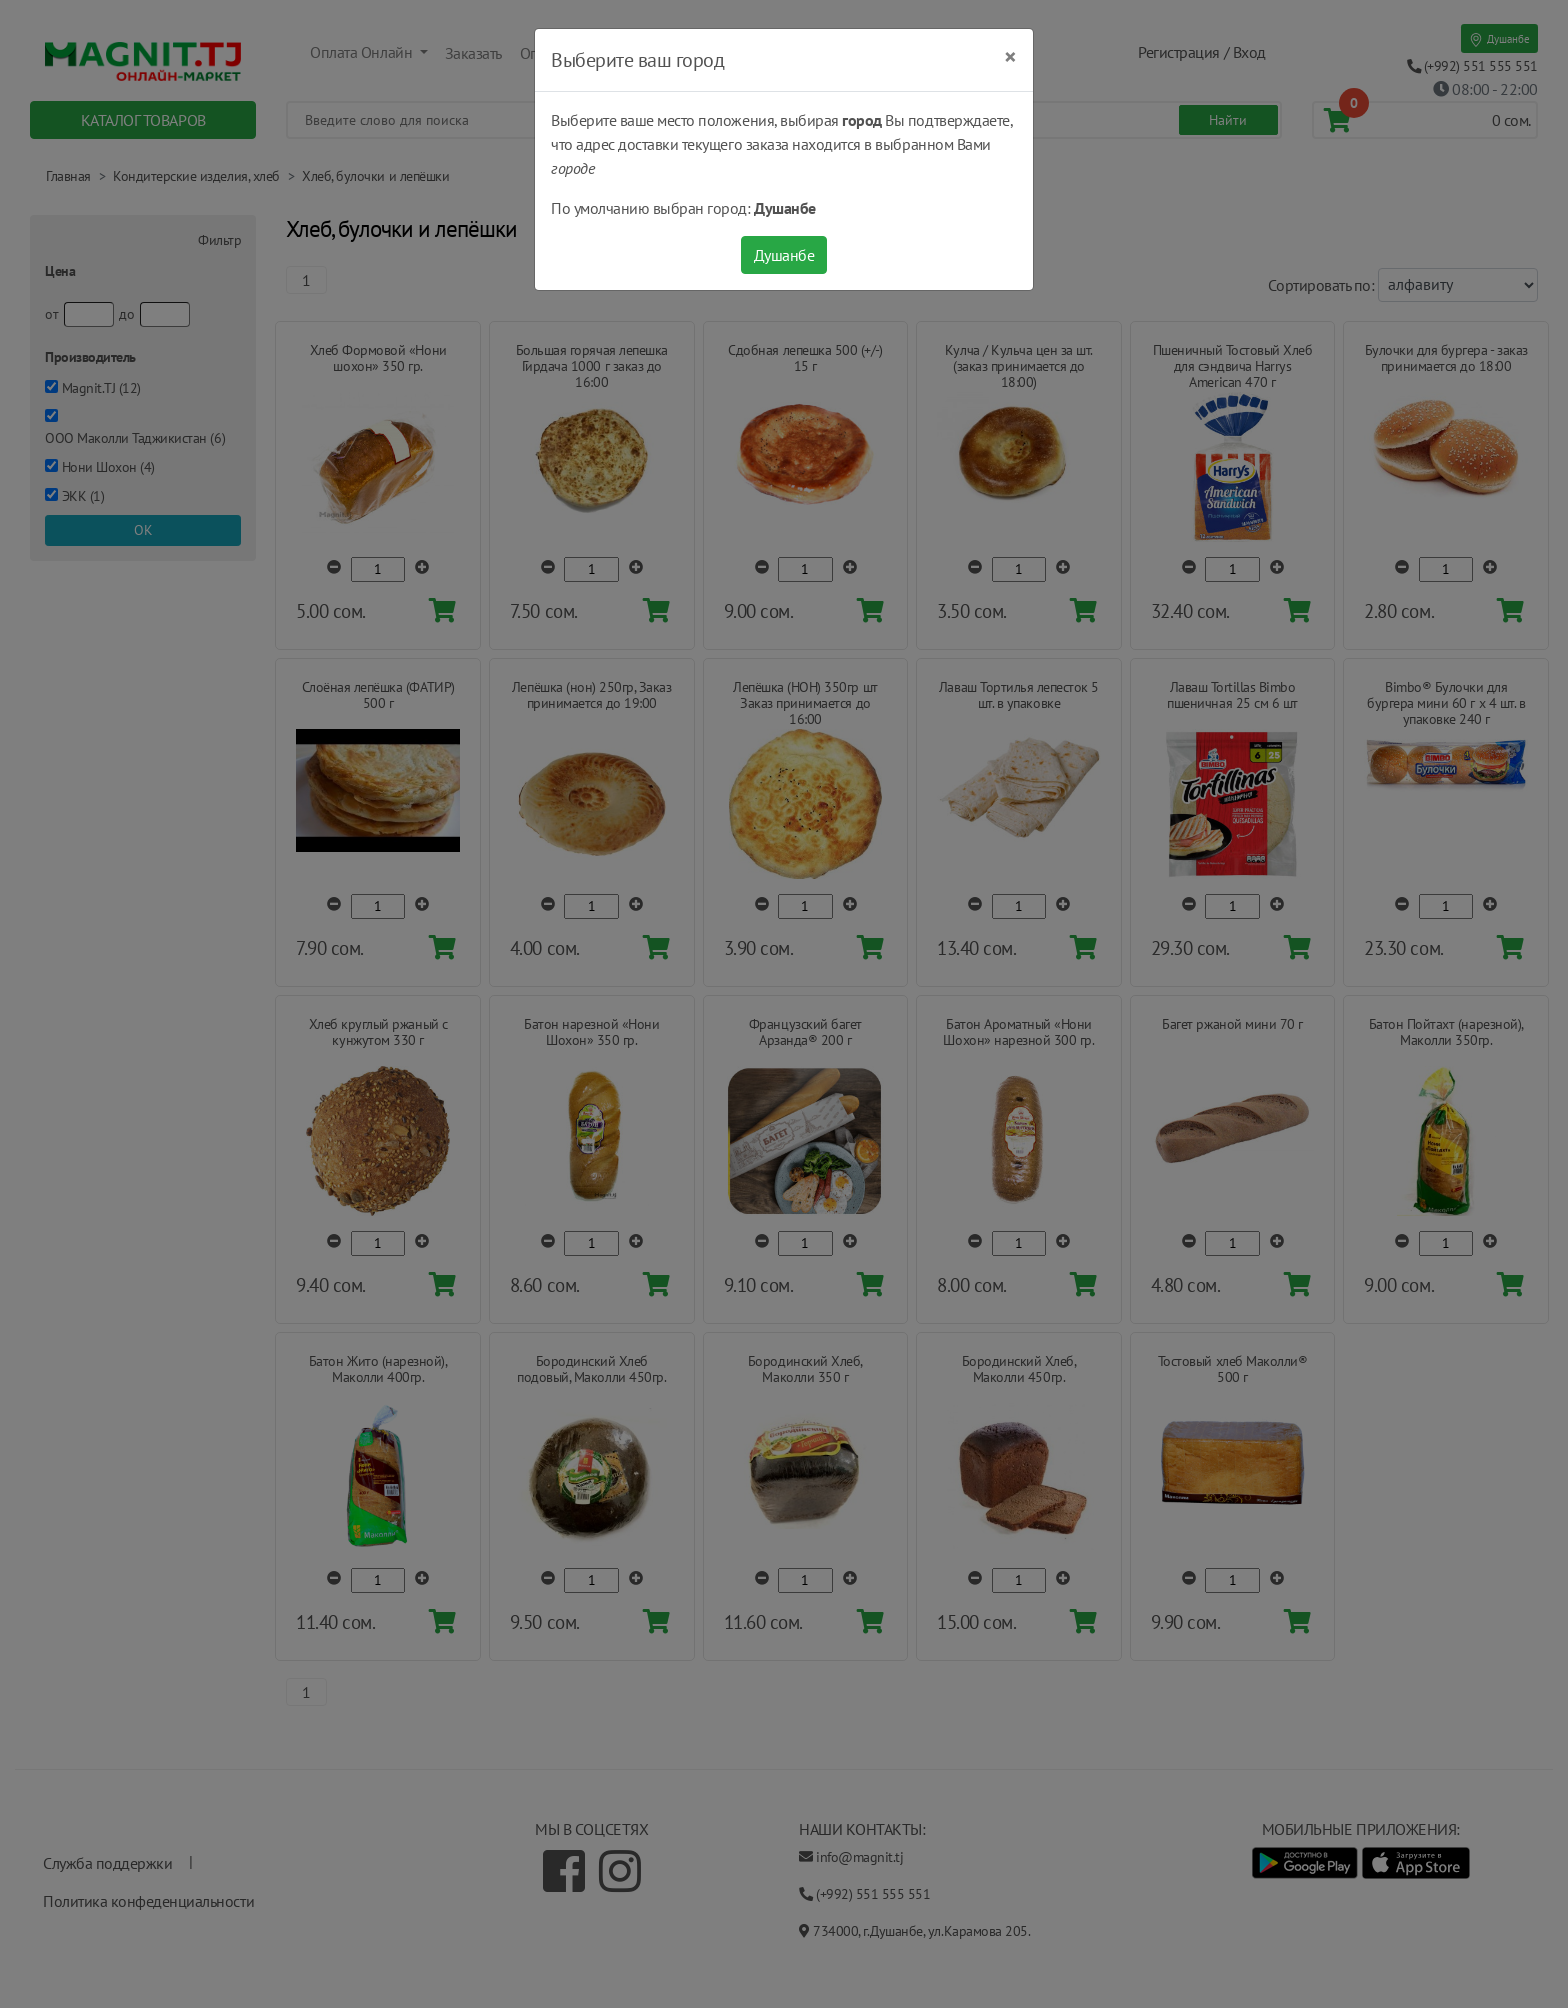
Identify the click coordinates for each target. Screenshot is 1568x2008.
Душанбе (784, 255)
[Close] (1010, 57)
